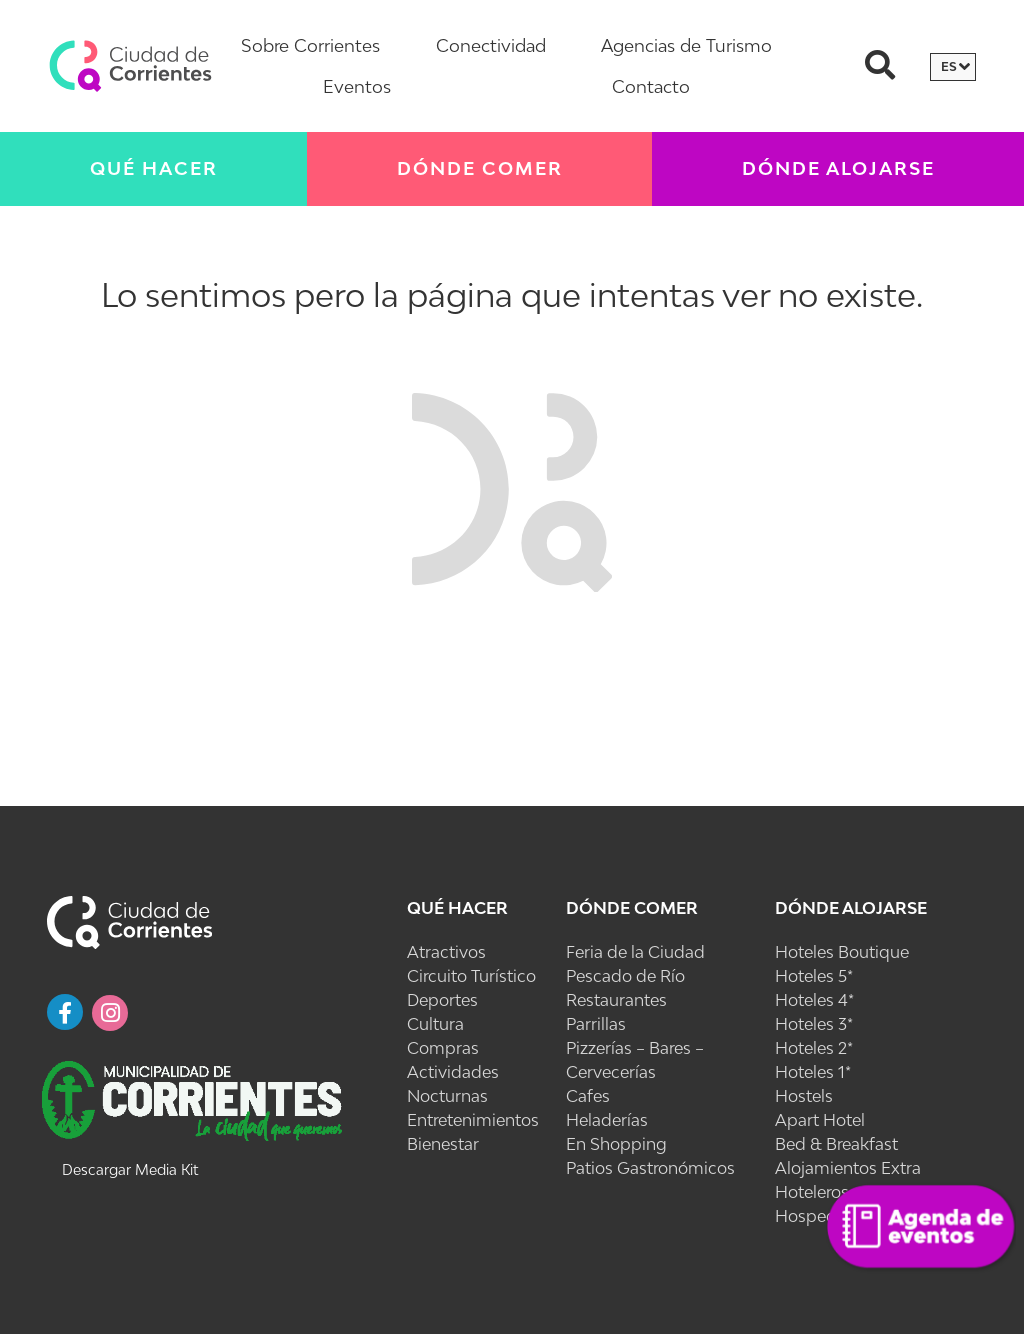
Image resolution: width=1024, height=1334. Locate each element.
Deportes (442, 1000)
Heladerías (607, 1120)
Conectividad (491, 45)
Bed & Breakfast (836, 1144)
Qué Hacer (154, 168)
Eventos (357, 86)
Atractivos (446, 952)
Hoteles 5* (814, 976)
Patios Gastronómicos (650, 1168)
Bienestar (443, 1144)
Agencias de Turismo (686, 45)
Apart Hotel (820, 1120)
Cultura (435, 1024)
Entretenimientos (473, 1120)
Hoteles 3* (814, 1024)
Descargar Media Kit (130, 1169)
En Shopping (616, 1144)
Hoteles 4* (814, 1000)
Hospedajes (821, 1216)
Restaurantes (616, 1000)
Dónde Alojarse (838, 168)
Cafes (588, 1096)
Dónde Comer (480, 168)
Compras (443, 1048)
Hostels (804, 1096)
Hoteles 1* (813, 1072)
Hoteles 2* (814, 1048)
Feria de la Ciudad (635, 952)
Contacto (651, 86)
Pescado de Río (625, 976)
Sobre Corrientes (310, 45)
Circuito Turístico (471, 976)
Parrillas (596, 1024)
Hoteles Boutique (842, 952)
